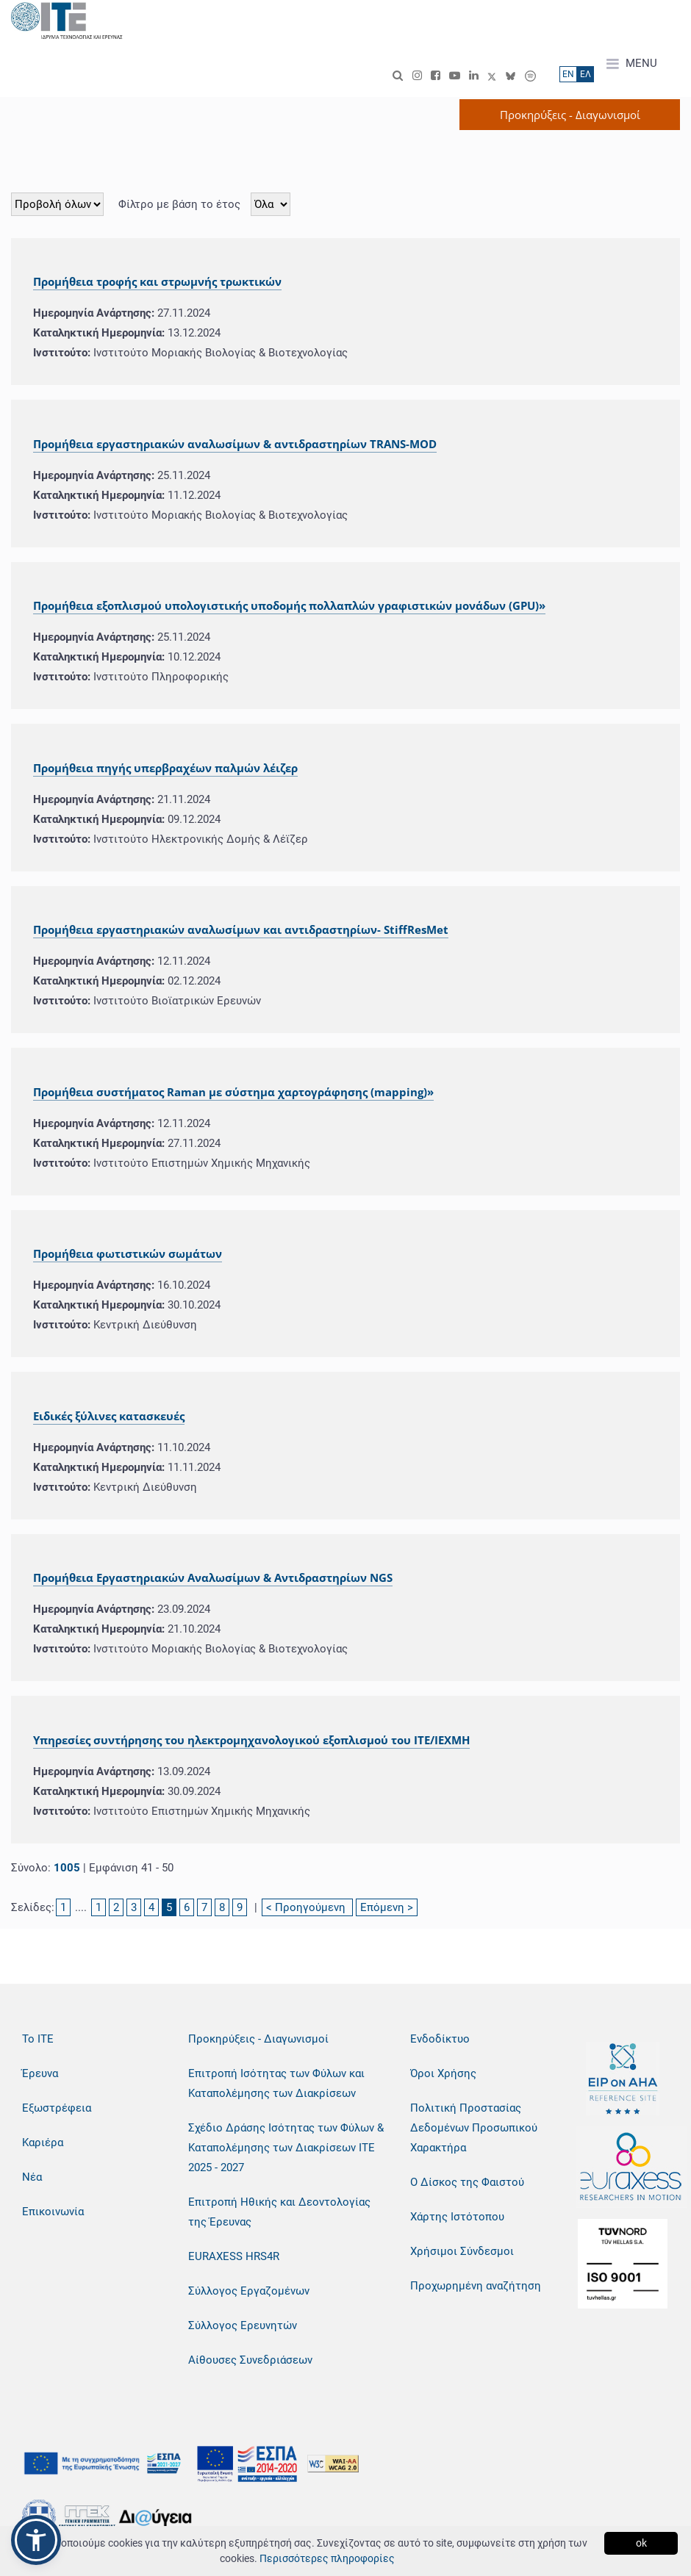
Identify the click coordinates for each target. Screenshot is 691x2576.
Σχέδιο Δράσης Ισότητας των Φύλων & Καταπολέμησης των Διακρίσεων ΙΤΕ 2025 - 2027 (286, 2147)
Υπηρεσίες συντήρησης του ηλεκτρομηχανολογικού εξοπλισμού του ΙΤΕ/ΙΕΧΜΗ (251, 1740)
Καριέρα (42, 2142)
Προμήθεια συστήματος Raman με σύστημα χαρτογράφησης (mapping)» (233, 1091)
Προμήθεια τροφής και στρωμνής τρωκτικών (157, 281)
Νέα (32, 2177)
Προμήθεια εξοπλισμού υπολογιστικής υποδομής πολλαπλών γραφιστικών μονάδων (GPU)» (289, 605)
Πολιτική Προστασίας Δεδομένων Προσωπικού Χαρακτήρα (473, 2127)
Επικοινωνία (53, 2211)
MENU (631, 64)
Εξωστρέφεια (56, 2108)
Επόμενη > (386, 1907)
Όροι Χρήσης (443, 2073)
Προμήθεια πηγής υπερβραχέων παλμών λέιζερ (165, 767)
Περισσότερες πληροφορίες (327, 2558)
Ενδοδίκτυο (440, 2039)
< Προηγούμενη (307, 1907)
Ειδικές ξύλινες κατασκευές (109, 1415)
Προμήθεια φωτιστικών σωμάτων (127, 1253)
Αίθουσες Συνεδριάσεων (250, 2360)
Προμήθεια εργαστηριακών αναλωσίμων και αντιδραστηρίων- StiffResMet (240, 929)
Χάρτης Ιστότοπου (457, 2216)
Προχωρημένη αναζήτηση (475, 2285)
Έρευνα (40, 2073)
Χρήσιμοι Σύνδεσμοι (462, 2251)
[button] (36, 2540)
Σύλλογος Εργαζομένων (248, 2291)
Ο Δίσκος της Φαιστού (467, 2182)
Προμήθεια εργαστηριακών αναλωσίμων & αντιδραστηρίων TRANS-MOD (235, 443)
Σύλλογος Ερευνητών (242, 2325)
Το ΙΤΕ (38, 2039)
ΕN (568, 74)
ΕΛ (585, 74)
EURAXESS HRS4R (233, 2256)
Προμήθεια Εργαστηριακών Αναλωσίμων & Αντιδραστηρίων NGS (213, 1577)
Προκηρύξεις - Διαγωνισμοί (258, 2039)
